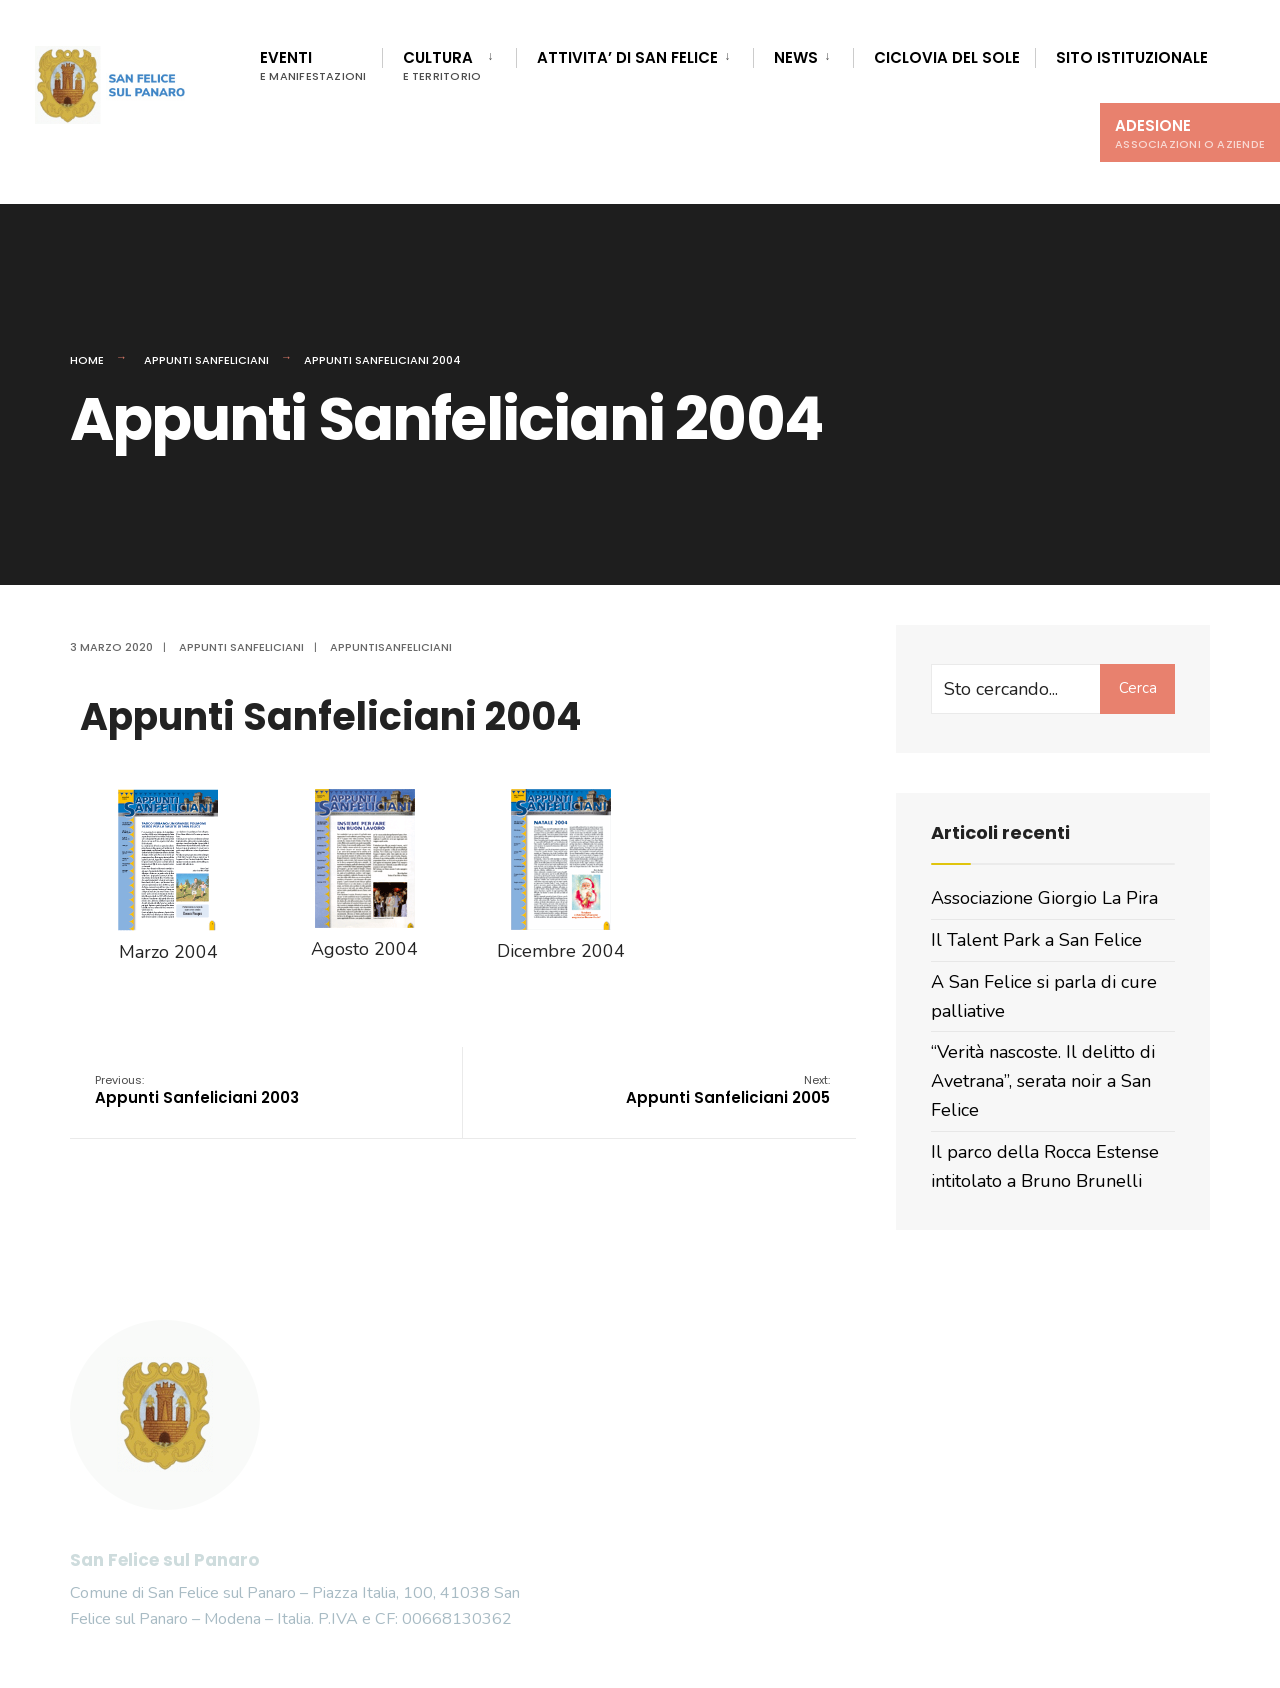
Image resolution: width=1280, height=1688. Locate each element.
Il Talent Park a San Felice (1036, 940)
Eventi (313, 65)
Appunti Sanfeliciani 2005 (728, 1090)
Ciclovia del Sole (947, 57)
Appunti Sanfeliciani (206, 360)
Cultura (442, 65)
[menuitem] (449, 62)
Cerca (1138, 688)
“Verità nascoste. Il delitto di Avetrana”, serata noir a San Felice (1043, 1081)
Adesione (1190, 133)
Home (87, 360)
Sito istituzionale (1132, 57)
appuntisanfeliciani (391, 647)
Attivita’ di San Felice (627, 57)
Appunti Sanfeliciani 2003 (197, 1090)
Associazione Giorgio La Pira (1044, 898)
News (796, 57)
